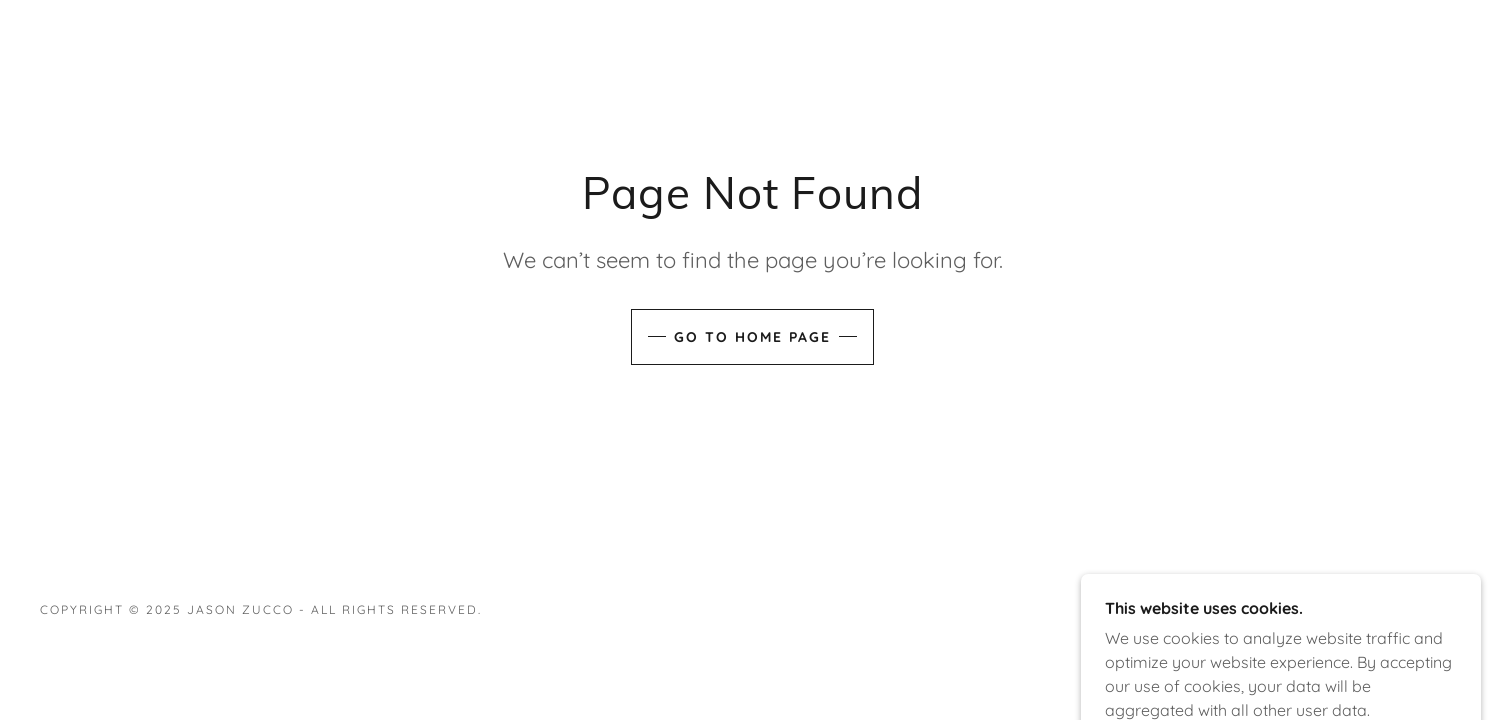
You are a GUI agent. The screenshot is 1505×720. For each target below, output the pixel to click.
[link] (1399, 620)
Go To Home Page (752, 337)
